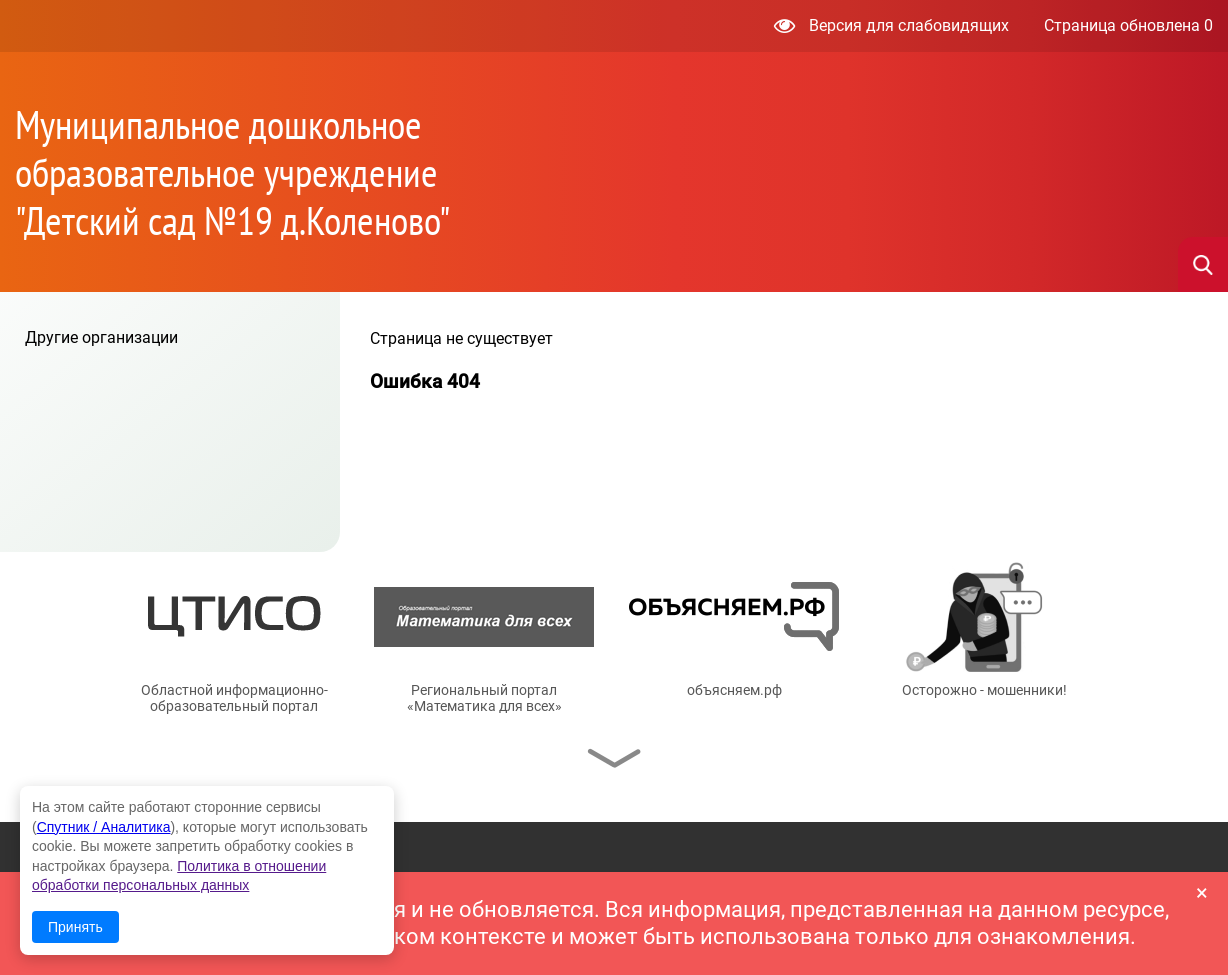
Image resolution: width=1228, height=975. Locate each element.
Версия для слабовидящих (891, 25)
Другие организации (101, 337)
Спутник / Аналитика (104, 827)
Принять (75, 927)
